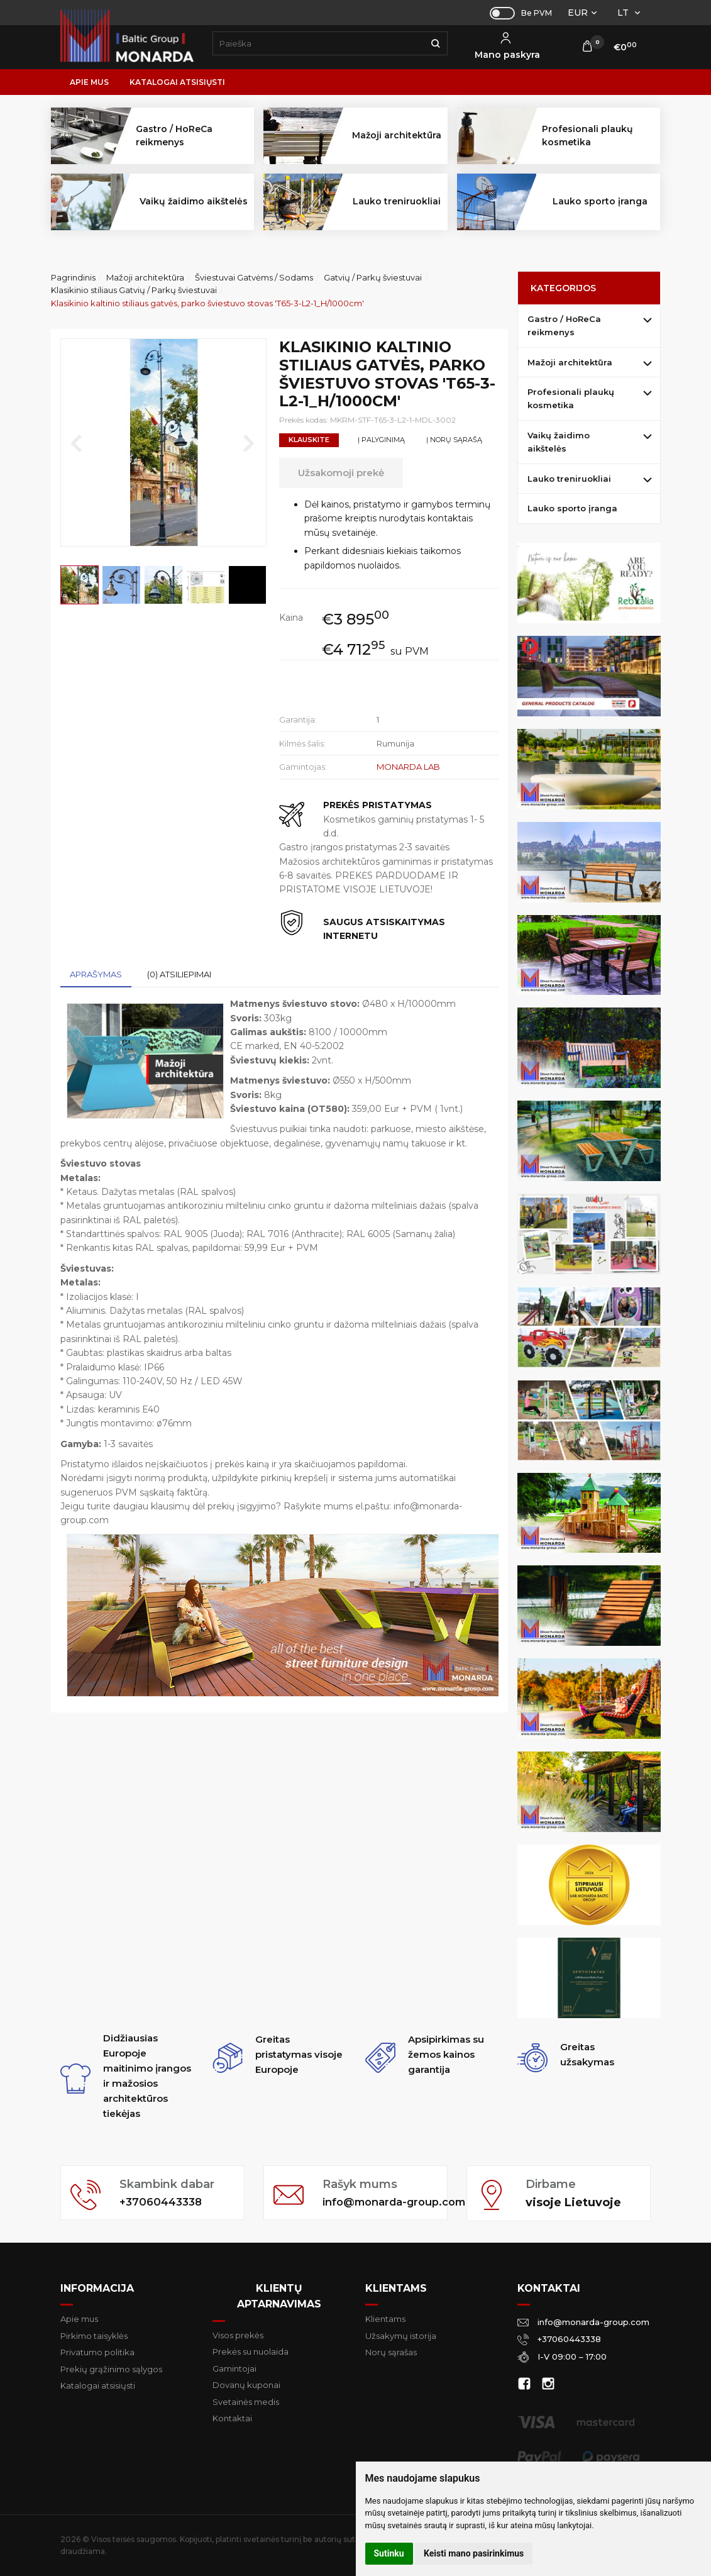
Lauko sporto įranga (600, 201)
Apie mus (89, 82)
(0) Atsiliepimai (179, 974)
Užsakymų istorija (400, 2336)
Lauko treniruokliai (569, 479)
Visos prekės (237, 2335)
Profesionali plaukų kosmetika (570, 398)
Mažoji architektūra (569, 362)
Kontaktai (232, 2418)
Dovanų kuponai (246, 2385)
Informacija (97, 2288)
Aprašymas (96, 974)
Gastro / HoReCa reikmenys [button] (174, 135)
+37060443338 (163, 2202)
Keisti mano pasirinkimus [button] (474, 2553)
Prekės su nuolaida (250, 2351)
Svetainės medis (245, 2402)
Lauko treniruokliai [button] (397, 201)
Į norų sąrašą (454, 439)
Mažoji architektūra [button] (396, 135)
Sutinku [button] (389, 2553)
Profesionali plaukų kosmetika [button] (587, 135)
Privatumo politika (97, 2352)
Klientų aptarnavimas (279, 2296)
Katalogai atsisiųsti (177, 82)
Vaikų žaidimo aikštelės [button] (194, 201)
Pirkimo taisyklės (94, 2336)
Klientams (396, 2288)
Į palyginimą (381, 439)
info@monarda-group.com (380, 2202)
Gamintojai (234, 2368)
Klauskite (309, 439)
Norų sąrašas (391, 2352)
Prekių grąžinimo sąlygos (111, 2369)
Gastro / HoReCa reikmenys (564, 325)
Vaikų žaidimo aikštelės (558, 441)
